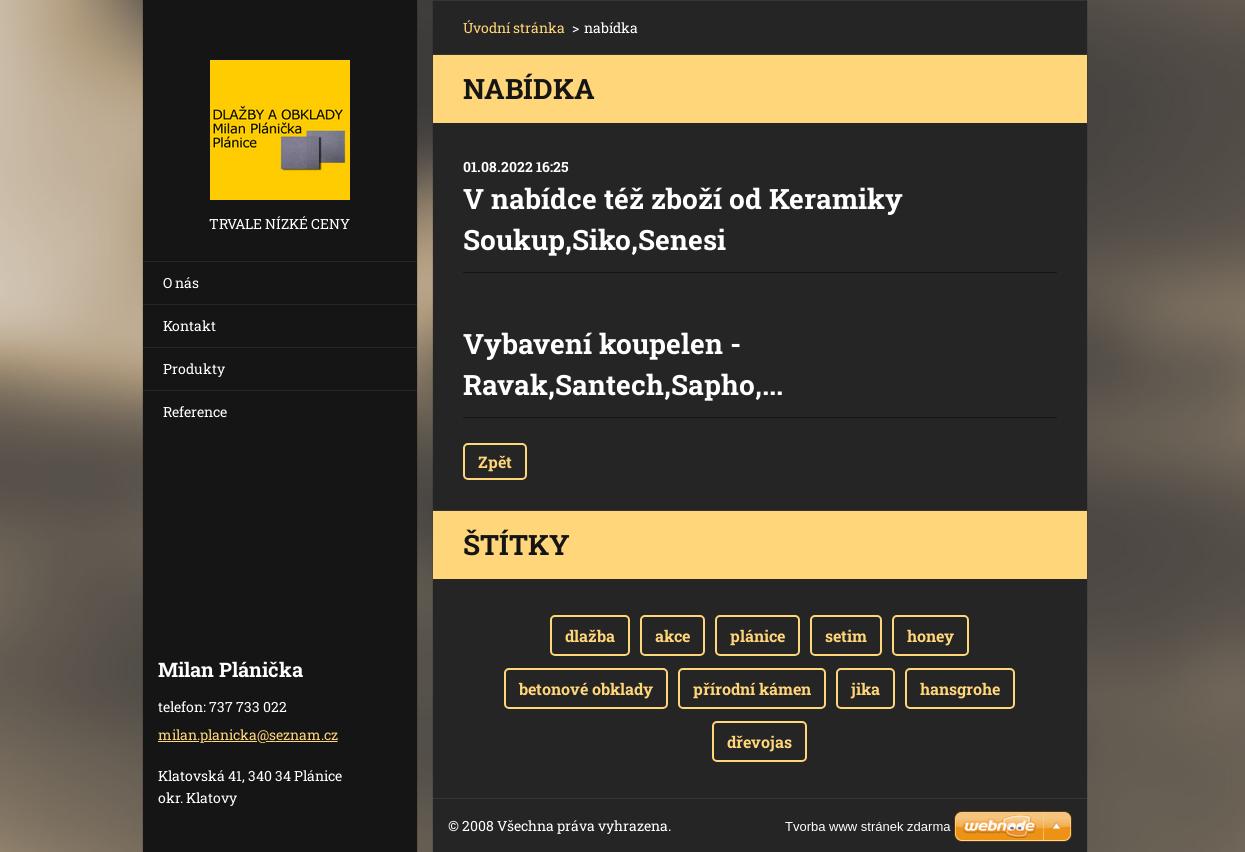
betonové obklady (586, 688)
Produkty (194, 368)
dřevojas (759, 741)
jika (865, 688)
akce (672, 635)
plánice (757, 635)
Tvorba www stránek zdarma (867, 826)
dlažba (590, 635)
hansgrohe (960, 688)
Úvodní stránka (514, 27)
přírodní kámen (752, 688)
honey (930, 635)
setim (846, 635)
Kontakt (189, 325)
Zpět (495, 461)
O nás (181, 282)
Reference (195, 411)
